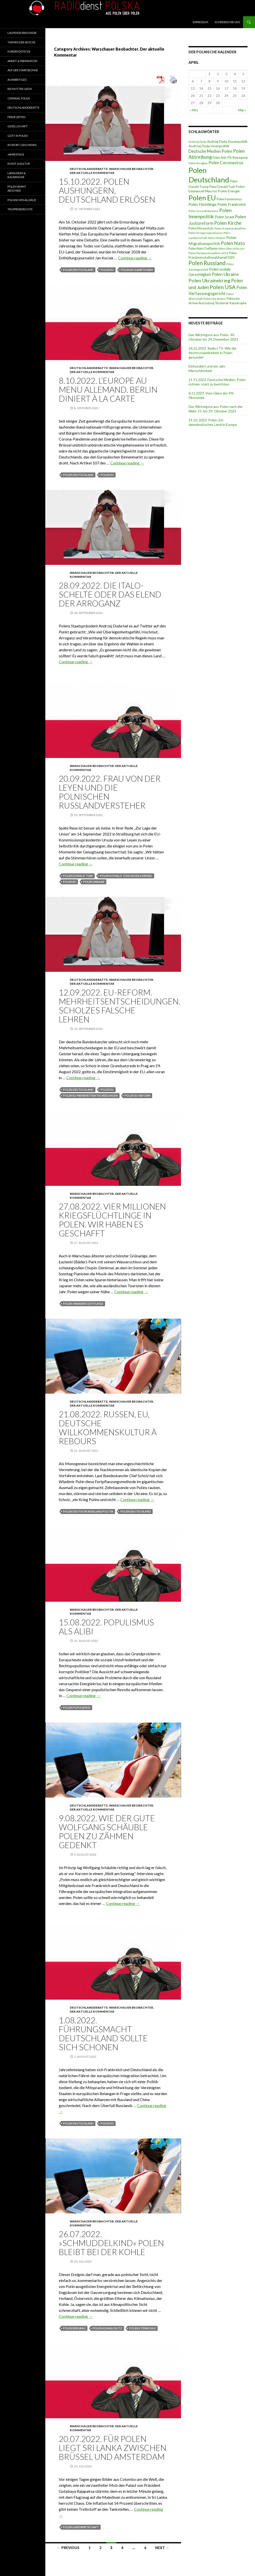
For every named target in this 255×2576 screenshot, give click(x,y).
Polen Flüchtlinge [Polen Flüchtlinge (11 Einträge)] (203, 204)
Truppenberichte (20, 209)
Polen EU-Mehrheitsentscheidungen (90, 1095)
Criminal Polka (18, 98)
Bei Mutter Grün (19, 88)
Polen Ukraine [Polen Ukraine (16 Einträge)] (225, 274)
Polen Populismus (76, 1707)
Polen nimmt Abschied (16, 188)
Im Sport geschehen (22, 145)
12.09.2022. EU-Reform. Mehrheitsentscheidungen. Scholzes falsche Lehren (119, 1005)
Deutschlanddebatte (89, 169)
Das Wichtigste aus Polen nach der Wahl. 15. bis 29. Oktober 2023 (216, 408)
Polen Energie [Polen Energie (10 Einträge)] (229, 191)
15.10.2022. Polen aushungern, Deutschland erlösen (107, 190)
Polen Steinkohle (142, 2328)
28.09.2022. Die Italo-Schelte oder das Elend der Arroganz (110, 594)
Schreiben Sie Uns (227, 22)
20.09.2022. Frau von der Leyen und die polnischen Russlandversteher (110, 791)
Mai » (242, 110)
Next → (162, 2548)
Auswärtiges (16, 79)
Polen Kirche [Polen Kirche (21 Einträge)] (228, 223)
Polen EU (107, 269)
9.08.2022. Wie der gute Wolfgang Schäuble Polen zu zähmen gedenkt (107, 1831)
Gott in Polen (17, 135)
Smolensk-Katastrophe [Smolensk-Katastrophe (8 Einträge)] (231, 303)
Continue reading (135, 257)
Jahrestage (15, 154)
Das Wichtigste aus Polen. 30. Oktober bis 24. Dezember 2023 (213, 337)
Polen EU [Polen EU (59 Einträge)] (202, 198)
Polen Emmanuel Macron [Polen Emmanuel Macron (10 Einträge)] (217, 188)
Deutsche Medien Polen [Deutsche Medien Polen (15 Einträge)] (210, 151)
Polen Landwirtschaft (81, 2527)
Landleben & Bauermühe (16, 175)
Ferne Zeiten (16, 117)
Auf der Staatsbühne (22, 70)
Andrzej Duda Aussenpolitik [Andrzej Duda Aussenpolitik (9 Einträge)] (227, 142)
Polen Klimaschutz (107, 2328)
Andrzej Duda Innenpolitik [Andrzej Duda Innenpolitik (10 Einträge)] (209, 146)
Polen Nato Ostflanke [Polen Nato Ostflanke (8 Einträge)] (203, 248)
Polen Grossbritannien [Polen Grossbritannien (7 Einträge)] (203, 211)
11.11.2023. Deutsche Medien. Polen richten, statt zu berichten (217, 382)
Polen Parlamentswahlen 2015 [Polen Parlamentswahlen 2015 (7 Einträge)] (208, 253)
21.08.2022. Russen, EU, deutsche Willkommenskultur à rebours (108, 1427)
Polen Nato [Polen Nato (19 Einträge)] (233, 243)
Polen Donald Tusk (78, 875)
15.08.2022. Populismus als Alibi (106, 1626)
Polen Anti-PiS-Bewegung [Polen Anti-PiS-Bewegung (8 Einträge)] (230, 157)
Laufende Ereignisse (22, 32)
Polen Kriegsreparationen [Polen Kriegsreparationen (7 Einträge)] (206, 232)
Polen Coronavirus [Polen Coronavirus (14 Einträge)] (225, 162)
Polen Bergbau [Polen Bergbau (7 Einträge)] (198, 163)
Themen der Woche (21, 42)
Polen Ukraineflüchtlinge (83, 1303)
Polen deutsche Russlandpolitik (88, 1511)
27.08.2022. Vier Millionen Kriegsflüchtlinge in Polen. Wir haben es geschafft (112, 1219)
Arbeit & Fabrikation (22, 61)
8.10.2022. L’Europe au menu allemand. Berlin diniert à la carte (108, 389)
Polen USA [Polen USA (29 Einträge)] (223, 287)
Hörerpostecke (18, 51)
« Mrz (194, 110)
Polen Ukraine (94, 881)
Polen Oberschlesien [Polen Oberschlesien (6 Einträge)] (231, 248)
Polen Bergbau (74, 2328)
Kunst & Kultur (18, 163)
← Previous (68, 2548)
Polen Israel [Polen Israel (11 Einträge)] (224, 217)
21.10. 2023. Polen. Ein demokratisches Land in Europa (213, 422)
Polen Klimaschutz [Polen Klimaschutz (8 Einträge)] (201, 228)
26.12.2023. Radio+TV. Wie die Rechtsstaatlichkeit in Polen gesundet (212, 352)
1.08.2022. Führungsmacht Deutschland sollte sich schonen (103, 2033)
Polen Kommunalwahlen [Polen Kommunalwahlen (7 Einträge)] (230, 228)
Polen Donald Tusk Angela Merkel (126, 875)
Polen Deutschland (78, 269)
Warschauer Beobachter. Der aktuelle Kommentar (112, 171)
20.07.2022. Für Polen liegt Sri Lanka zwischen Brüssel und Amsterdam (112, 2448)
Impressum (200, 22)
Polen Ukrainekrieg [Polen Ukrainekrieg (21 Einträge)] (209, 280)
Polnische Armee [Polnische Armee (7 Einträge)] (214, 298)
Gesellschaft (17, 126)
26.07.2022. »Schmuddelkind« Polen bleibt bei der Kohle (111, 2243)
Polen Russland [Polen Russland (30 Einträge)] (207, 263)
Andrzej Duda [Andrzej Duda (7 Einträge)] (197, 141)
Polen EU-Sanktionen (137, 269)
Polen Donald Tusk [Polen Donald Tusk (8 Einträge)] (222, 187)
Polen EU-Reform (137, 1095)
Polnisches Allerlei (21, 200)
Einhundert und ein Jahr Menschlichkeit (207, 368)
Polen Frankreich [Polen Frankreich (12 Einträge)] (231, 204)
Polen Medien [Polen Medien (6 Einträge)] (217, 237)
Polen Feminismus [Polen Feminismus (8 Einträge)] (229, 199)
